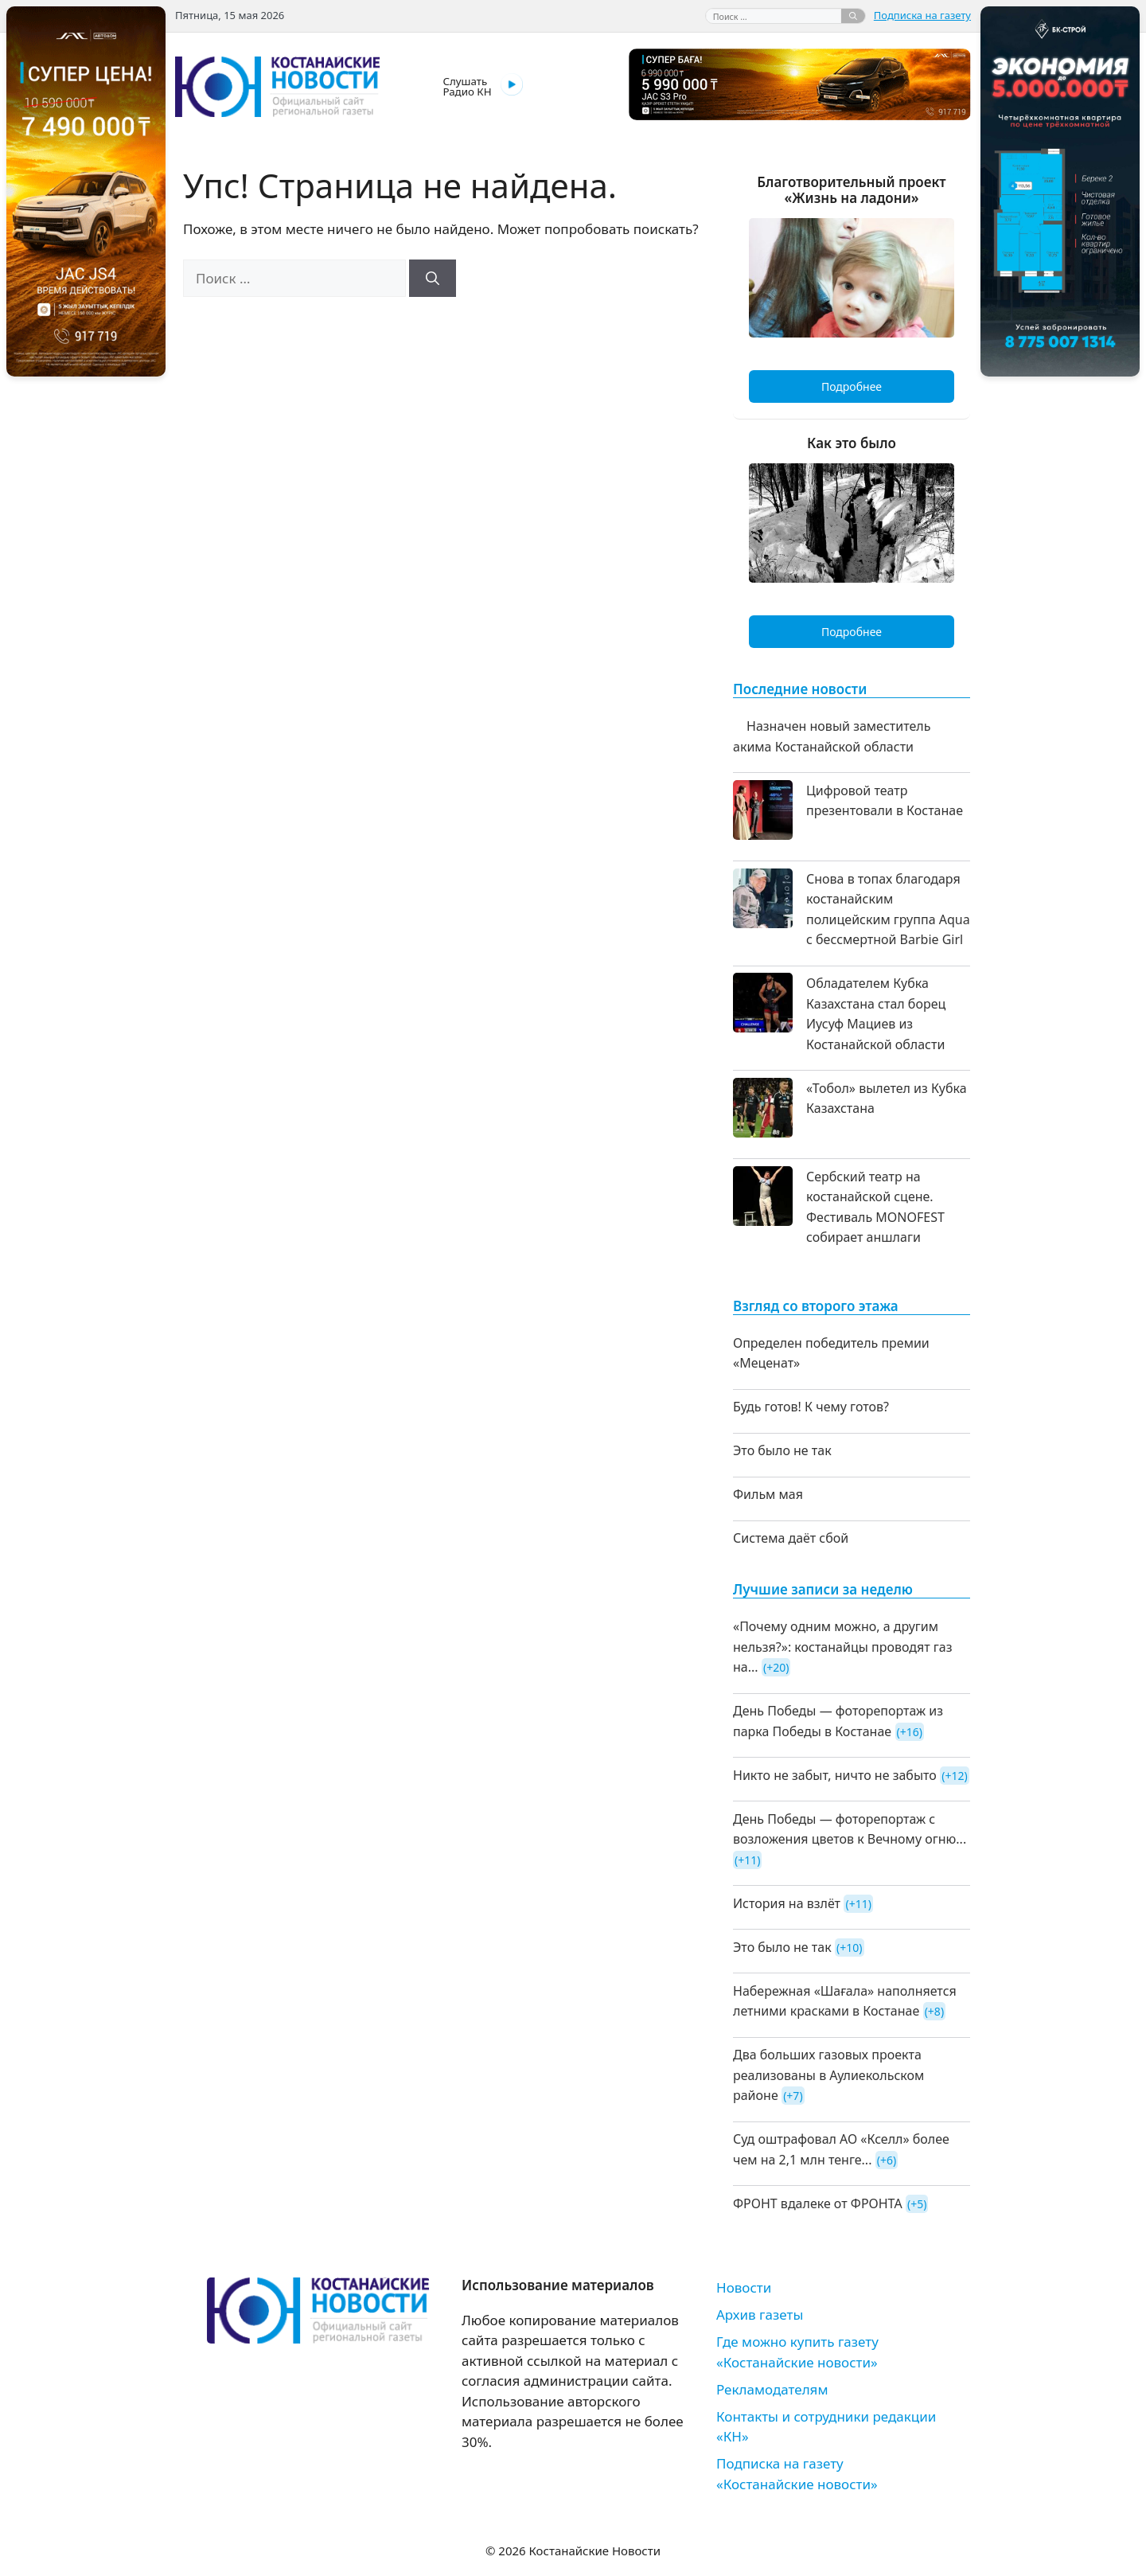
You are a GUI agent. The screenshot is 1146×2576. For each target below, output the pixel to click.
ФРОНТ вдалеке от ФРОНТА (817, 2203)
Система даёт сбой (790, 1538)
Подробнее (851, 386)
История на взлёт (786, 1903)
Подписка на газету (922, 15)
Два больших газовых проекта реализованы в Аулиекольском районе (828, 2075)
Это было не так (782, 1450)
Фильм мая (768, 1494)
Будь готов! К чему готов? (811, 1406)
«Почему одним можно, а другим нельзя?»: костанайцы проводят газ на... (843, 1647)
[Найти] (853, 16)
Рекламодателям (772, 2389)
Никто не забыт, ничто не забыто (835, 1775)
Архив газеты (759, 2314)
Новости (743, 2287)
